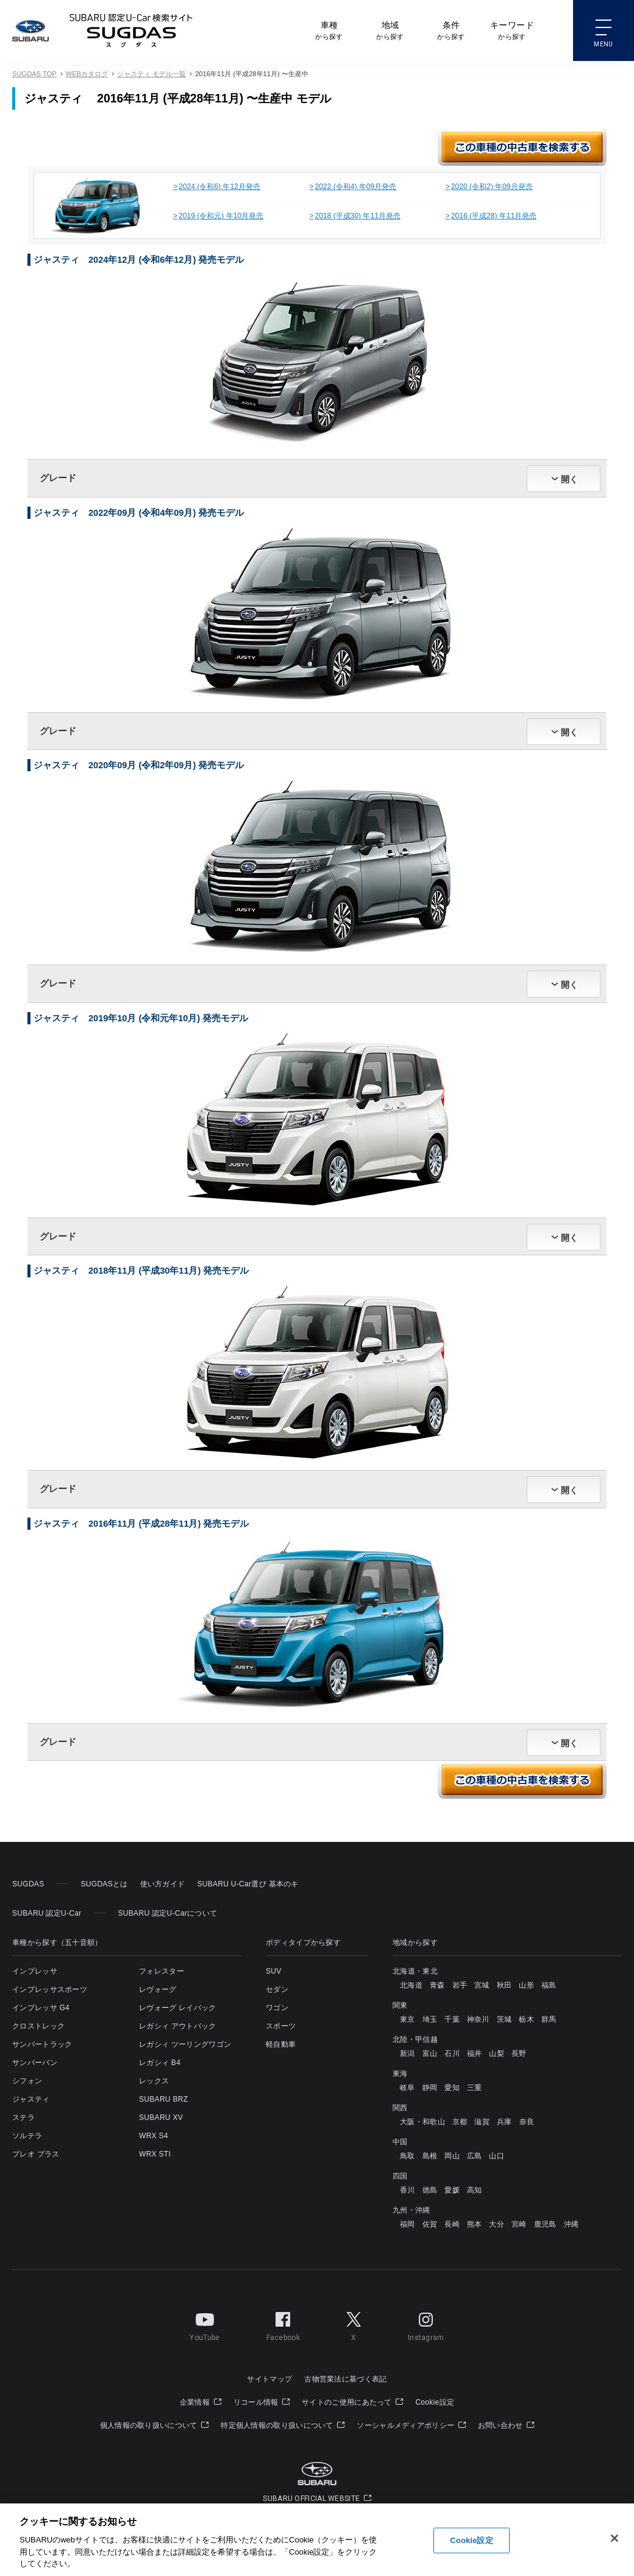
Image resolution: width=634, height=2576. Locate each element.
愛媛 (452, 2190)
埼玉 (430, 2019)
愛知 (452, 2087)
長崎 (452, 2224)
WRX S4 (153, 2136)
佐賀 (430, 2224)
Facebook (283, 2324)
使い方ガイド (162, 1884)
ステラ (23, 2117)
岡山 (452, 2156)
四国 (400, 2176)
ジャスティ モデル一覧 (151, 73)
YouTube (204, 2324)
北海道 (411, 1985)
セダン (277, 1989)
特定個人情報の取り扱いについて (282, 2425)
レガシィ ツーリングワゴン (185, 2044)
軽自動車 (281, 2044)
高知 (474, 2190)
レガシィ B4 (159, 2062)
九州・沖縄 (411, 2210)
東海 (400, 2073)
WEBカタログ (87, 73)
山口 (496, 2156)
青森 (437, 1985)
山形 (526, 1985)
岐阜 (407, 2087)
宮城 (482, 1985)
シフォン (27, 2081)
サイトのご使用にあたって (352, 2402)
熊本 (474, 2224)
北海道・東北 (415, 1971)
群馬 (549, 2019)
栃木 (526, 2019)
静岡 (430, 2087)
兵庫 (504, 2122)
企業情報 (200, 2402)
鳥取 (407, 2156)
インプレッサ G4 (40, 2007)
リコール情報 (261, 2402)
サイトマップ (269, 2379)
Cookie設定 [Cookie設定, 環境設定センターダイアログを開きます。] (471, 2540)
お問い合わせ (506, 2425)
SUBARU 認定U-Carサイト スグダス (131, 30)
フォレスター (161, 1971)
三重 (474, 2087)
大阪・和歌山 (422, 2122)
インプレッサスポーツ (49, 1989)
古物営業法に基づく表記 (345, 2379)
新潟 (407, 2053)
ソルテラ (27, 2136)
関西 (400, 2107)
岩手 (460, 1985)
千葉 (452, 2019)
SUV (274, 1971)
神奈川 (478, 2019)
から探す (329, 29)
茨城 (504, 2019)
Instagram (426, 2324)
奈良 (527, 2122)
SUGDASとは (103, 1884)
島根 (430, 2156)
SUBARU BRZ (163, 2099)
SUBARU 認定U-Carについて (168, 1913)
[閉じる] (614, 2538)
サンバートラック (42, 2044)
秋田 (504, 1985)
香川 (407, 2190)
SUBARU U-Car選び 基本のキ (247, 1884)
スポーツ (281, 2026)
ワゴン (277, 2007)
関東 (400, 2005)
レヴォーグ (158, 1989)
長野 (519, 2053)
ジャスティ (31, 2099)
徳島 (430, 2190)
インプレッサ (34, 1971)
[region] (317, 2539)
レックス (154, 2081)
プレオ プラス (35, 2154)
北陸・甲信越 (415, 2039)
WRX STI (155, 2154)
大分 (496, 2224)
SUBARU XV (161, 2117)
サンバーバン (34, 2062)
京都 (460, 2122)
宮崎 (519, 2224)
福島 (549, 1985)
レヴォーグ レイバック (177, 2007)
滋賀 (482, 2122)
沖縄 (571, 2224)
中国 (400, 2142)
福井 (474, 2053)
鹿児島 (545, 2224)
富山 (430, 2053)
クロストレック (38, 2026)
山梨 (496, 2053)
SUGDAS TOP (34, 73)
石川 (452, 2053)
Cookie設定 (434, 2402)
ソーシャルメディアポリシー (411, 2425)
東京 (407, 2019)
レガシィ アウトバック (177, 2026)
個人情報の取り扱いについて (154, 2425)
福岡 (407, 2224)
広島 (474, 2156)
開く (569, 479)
